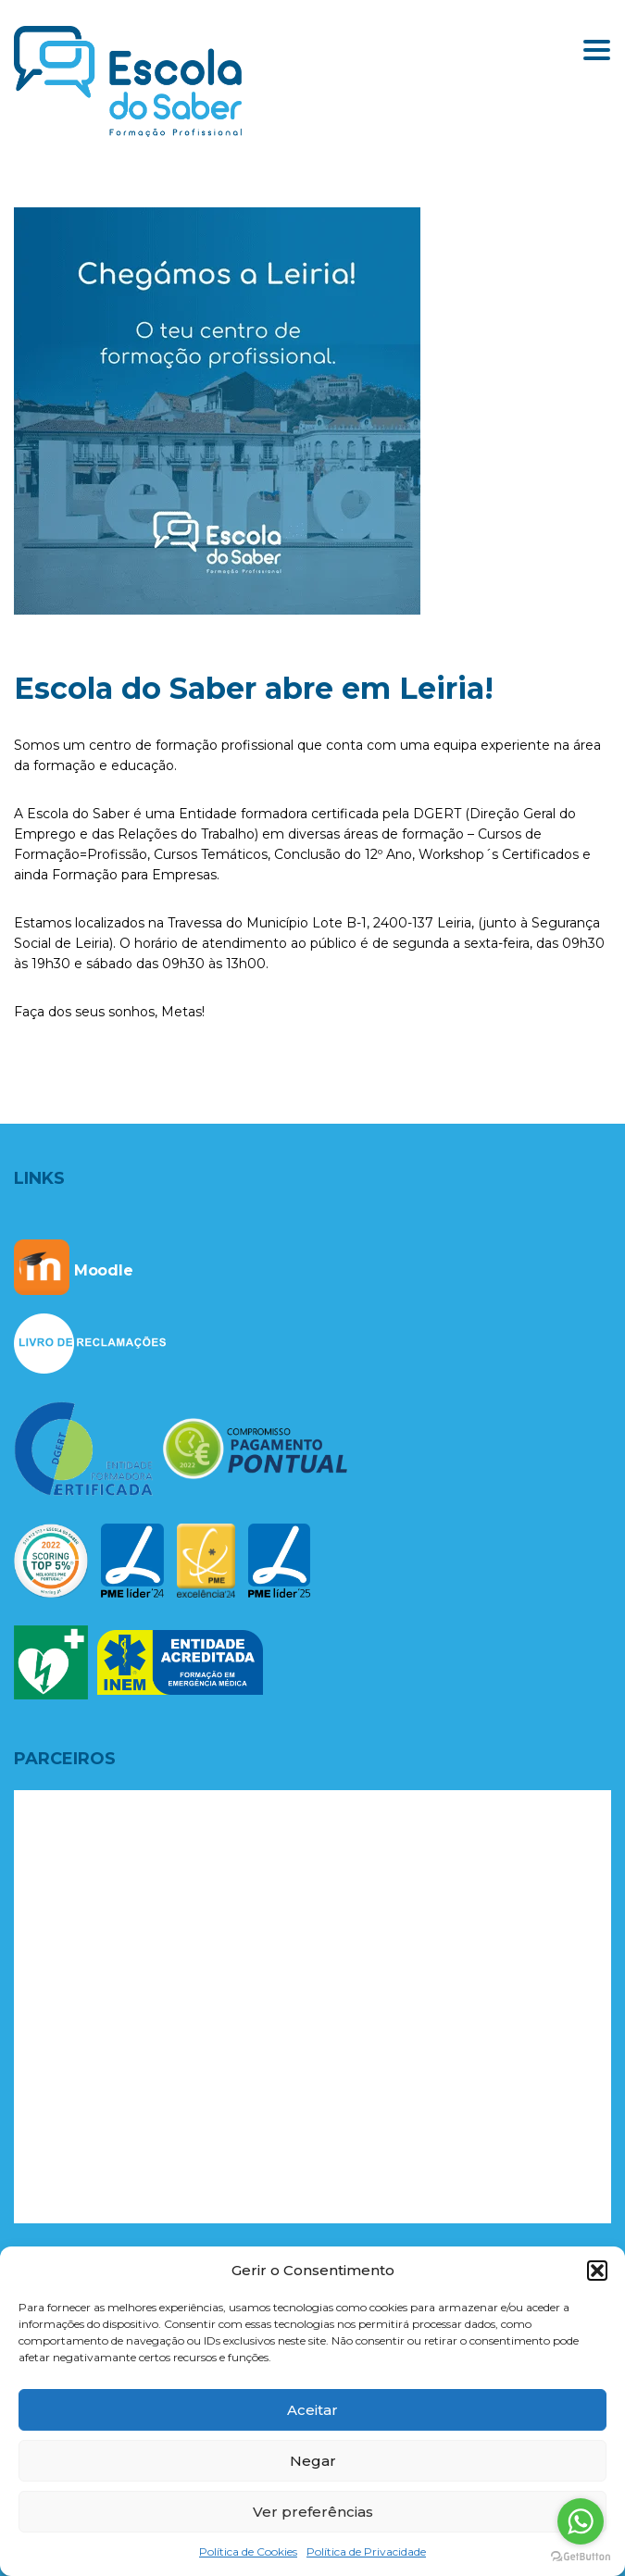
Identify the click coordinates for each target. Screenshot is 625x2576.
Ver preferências (313, 2511)
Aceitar (312, 2410)
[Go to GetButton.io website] (580, 2557)
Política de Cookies (248, 2551)
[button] (597, 2270)
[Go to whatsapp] (580, 2521)
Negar (313, 2461)
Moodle (73, 1270)
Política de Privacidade (366, 2551)
